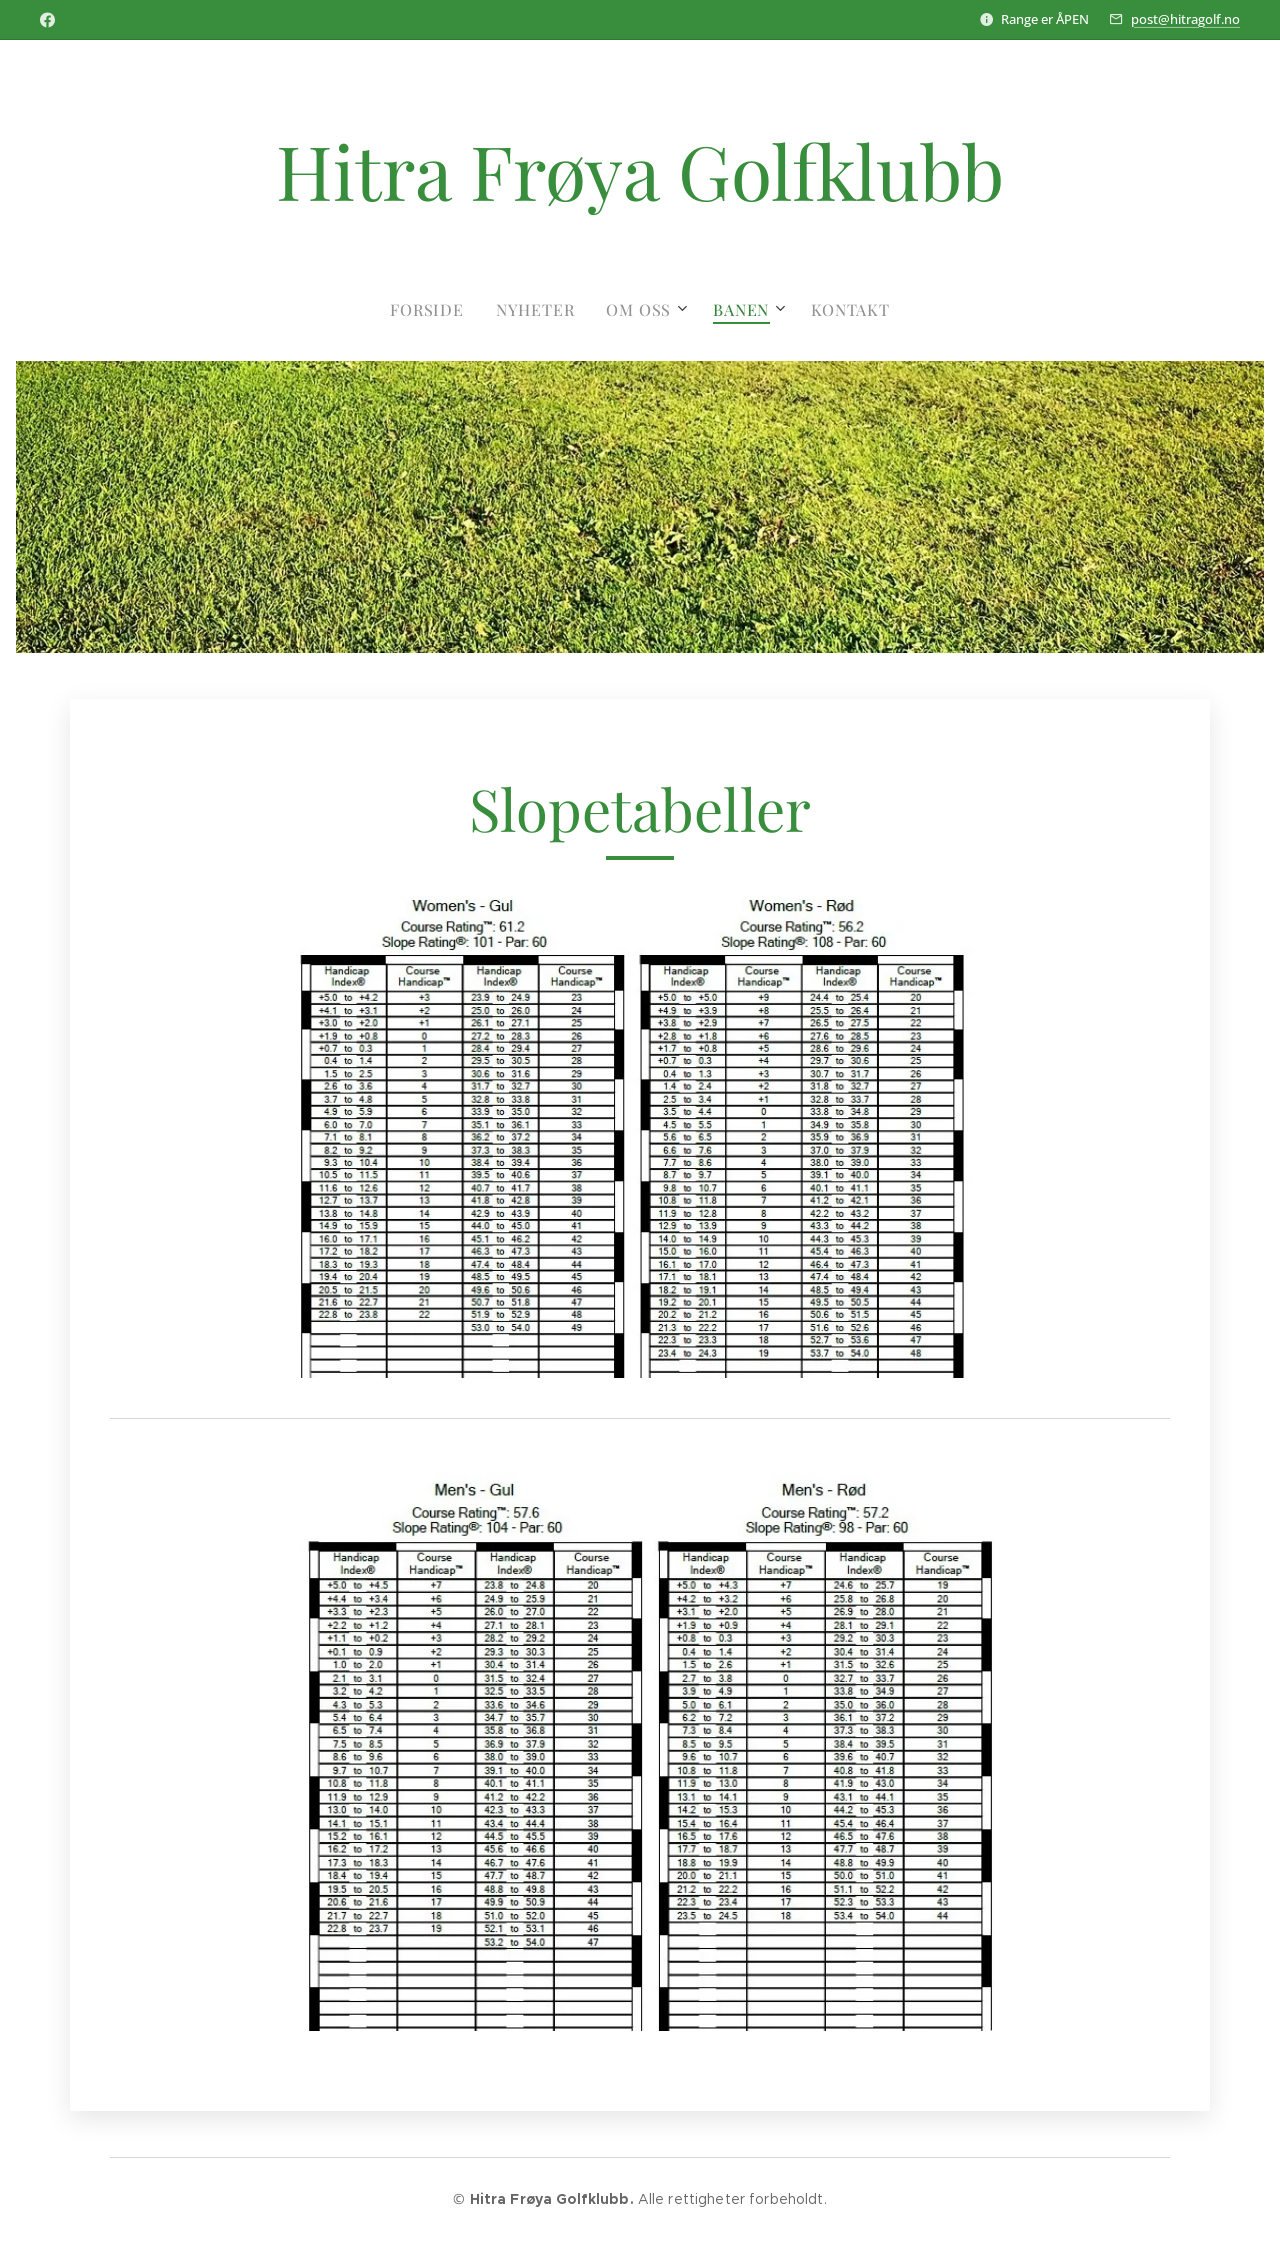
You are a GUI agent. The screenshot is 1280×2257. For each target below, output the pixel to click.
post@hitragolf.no (1185, 19)
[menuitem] (435, 310)
